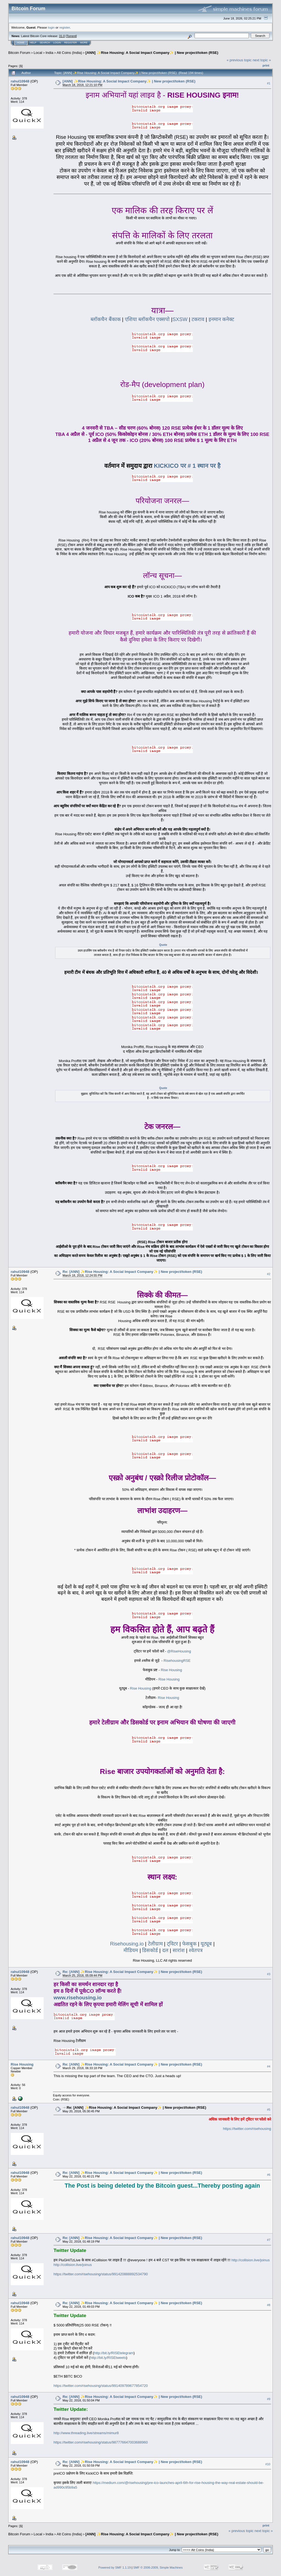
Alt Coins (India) (69, 53)
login (51, 27)
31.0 (62, 36)
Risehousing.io (127, 1944)
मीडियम (130, 1950)
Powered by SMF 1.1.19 (115, 2567)
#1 (268, 83)
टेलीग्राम (155, 1944)
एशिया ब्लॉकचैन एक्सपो (148, 319)
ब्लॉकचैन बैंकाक (106, 319)
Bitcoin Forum (19, 53)
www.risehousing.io (78, 1997)
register (64, 27)
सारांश (179, 1950)
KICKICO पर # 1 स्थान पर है (187, 466)
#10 (267, 2464)
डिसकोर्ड (150, 1950)
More (84, 42)
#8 (268, 2305)
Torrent (71, 36)
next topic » (262, 60)
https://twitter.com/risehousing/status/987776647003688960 (101, 2442)
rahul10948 (20, 81)
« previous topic (239, 60)
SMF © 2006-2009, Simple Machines (158, 2567)
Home (20, 42)
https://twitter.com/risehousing (247, 2129)
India (49, 53)
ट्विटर (172, 1944)
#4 (268, 2066)
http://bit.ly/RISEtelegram (114, 2353)
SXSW (179, 319)
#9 (268, 2399)
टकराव (198, 319)
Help (33, 42)
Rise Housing (171, 1670)
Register (70, 42)
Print (266, 65)
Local (38, 53)
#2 (268, 1274)
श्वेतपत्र (196, 1950)
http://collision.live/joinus (250, 2260)
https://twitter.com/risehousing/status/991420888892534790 (101, 2274)
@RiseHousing (179, 1651)
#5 (268, 2109)
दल (165, 1950)
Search (45, 42)
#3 (268, 1974)
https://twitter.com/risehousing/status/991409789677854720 (101, 2386)
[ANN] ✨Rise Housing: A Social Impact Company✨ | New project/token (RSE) (151, 53)
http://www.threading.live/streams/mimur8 (86, 2433)
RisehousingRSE (177, 1661)
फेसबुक (189, 1944)
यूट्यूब (206, 1944)
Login (57, 42)
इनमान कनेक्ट (221, 319)
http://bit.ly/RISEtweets (108, 2358)
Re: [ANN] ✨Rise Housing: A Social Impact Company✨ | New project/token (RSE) (132, 1272)
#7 (268, 2240)
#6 (268, 2175)
